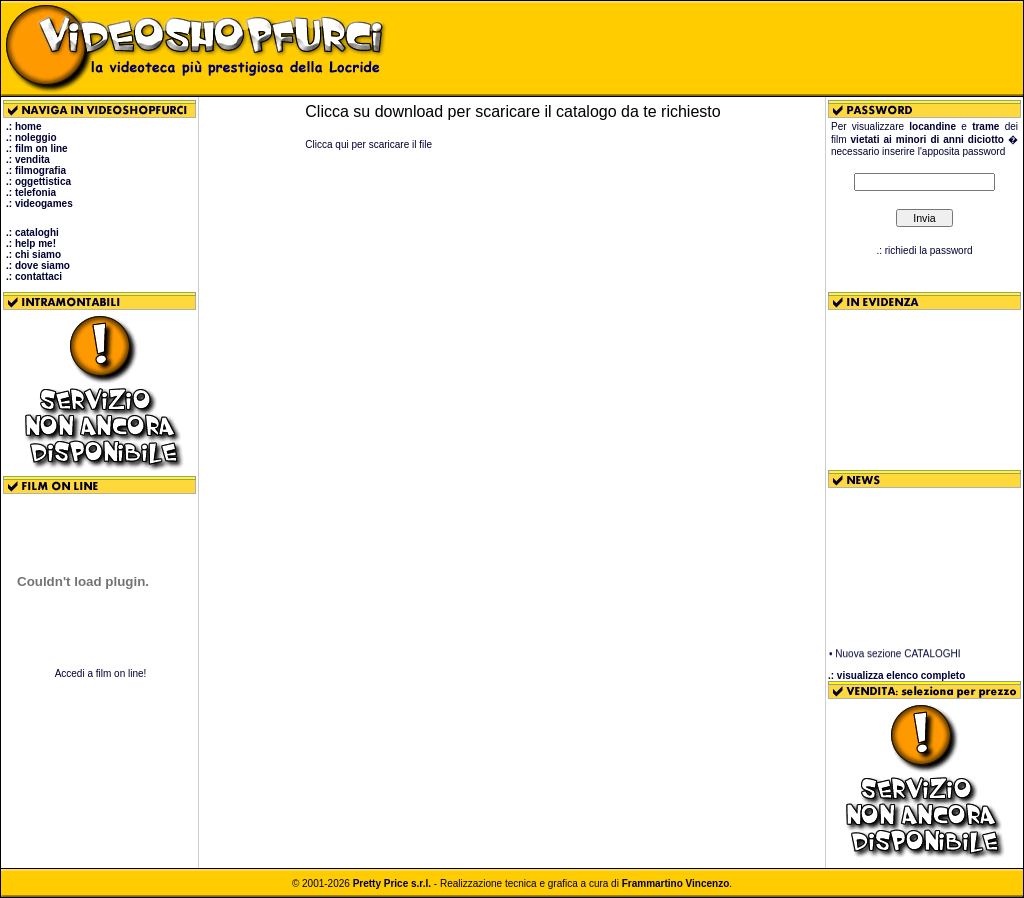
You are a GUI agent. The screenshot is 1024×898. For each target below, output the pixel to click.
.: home (24, 126)
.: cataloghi (32, 232)
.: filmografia (36, 170)
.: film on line (37, 148)
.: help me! (31, 243)
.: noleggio (31, 137)
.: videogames (39, 203)
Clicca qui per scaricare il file (368, 144)
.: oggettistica (38, 181)
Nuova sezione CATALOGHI (897, 655)
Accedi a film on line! (101, 673)
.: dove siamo (38, 265)
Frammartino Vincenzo (676, 883)
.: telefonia (31, 192)
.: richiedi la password (924, 250)
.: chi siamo (33, 254)
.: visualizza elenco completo (896, 675)
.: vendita (28, 159)
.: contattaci (34, 276)
